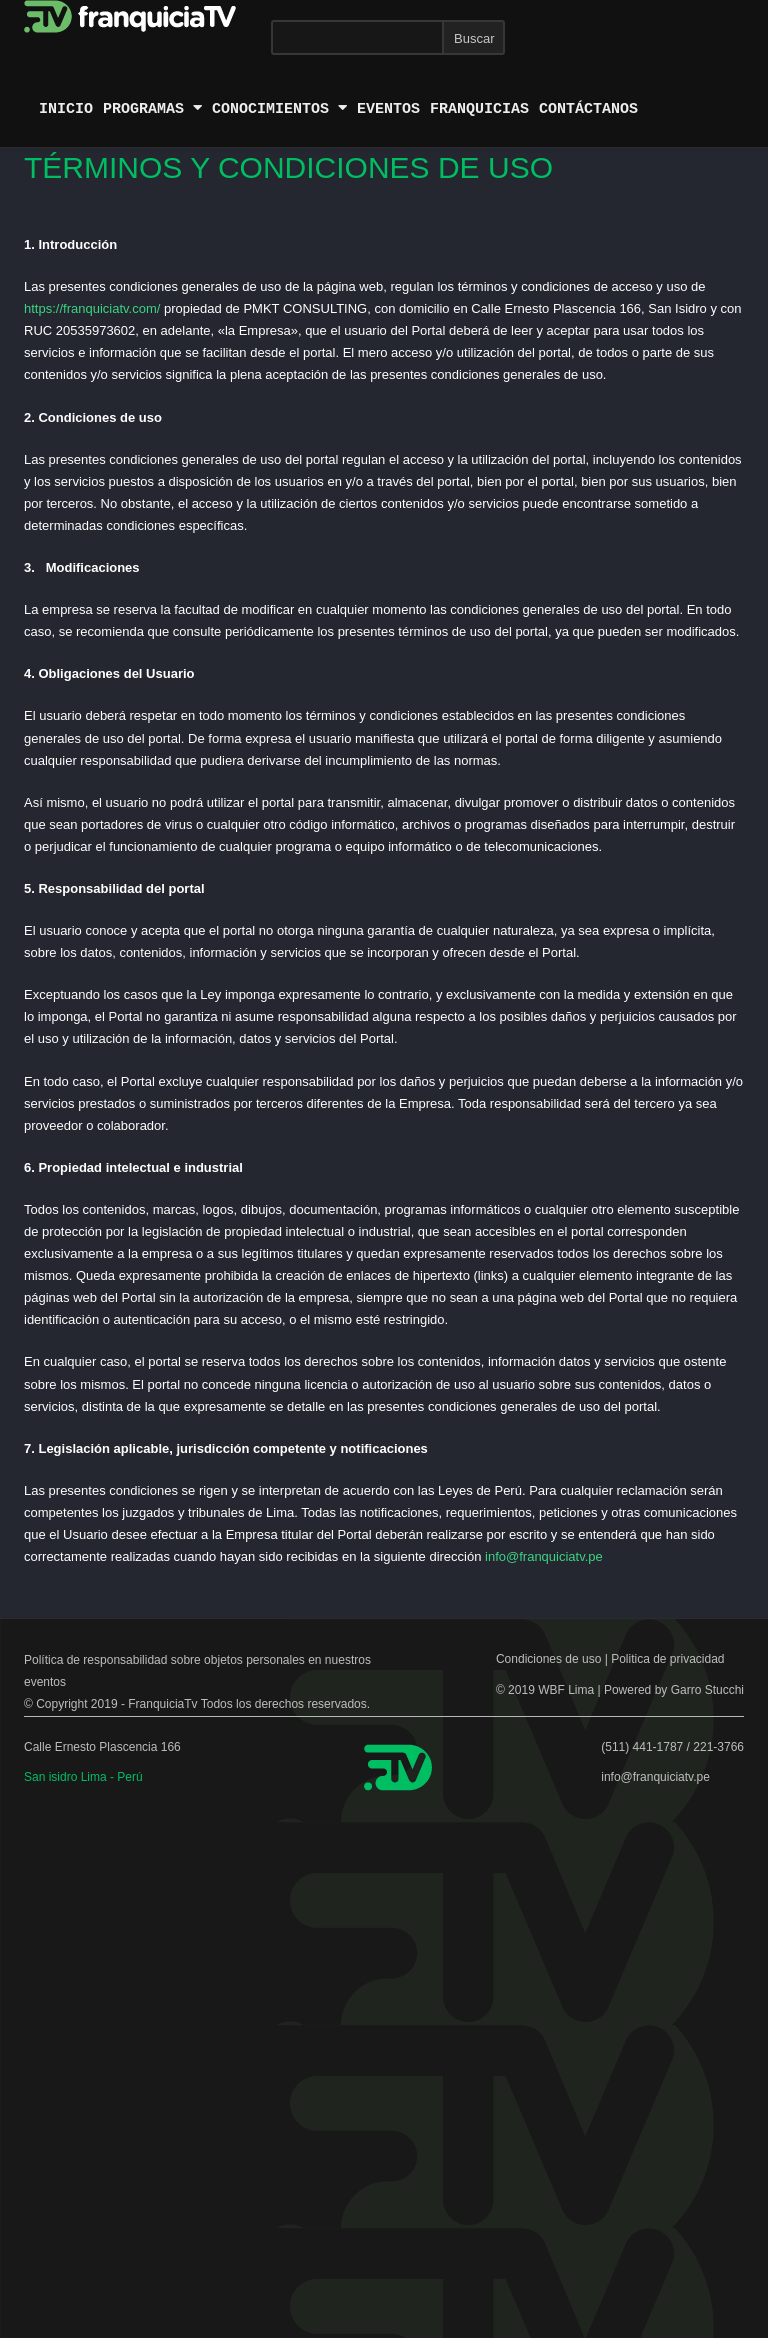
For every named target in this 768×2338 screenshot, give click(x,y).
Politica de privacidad (667, 1659)
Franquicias (479, 109)
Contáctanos (588, 109)
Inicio (66, 109)
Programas (152, 109)
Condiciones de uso (548, 1659)
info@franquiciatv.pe (544, 1556)
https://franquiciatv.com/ (92, 308)
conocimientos (279, 109)
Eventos (388, 109)
